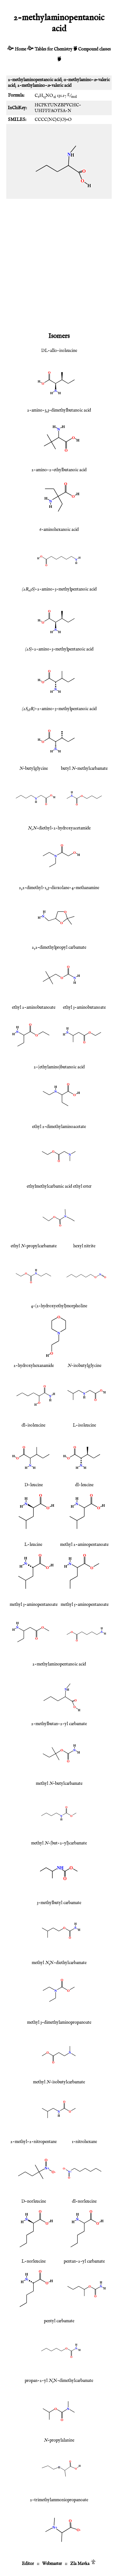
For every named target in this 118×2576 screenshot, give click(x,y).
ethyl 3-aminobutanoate (84, 1007)
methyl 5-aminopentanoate (85, 1604)
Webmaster (52, 2564)
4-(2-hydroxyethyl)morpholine (59, 1306)
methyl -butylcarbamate (59, 1783)
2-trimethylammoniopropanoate (59, 2500)
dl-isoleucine (33, 1425)
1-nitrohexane (84, 2142)
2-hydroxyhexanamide (34, 1365)
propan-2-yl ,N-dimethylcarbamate (59, 2380)
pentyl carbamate (59, 2321)
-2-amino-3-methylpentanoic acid (59, 589)
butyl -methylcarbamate (84, 768)
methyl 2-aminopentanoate (84, 1544)
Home (20, 49)
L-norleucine (33, 2261)
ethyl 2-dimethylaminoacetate (59, 1127)
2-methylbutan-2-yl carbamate (59, 1724)
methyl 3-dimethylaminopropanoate (59, 2022)
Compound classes (94, 49)
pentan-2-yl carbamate (84, 2261)
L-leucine (33, 1544)
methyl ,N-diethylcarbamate (59, 1963)
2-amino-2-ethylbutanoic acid (59, 470)
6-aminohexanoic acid (59, 529)
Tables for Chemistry (53, 49)
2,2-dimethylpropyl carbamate (59, 947)
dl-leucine (84, 1485)
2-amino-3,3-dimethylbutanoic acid (59, 410)
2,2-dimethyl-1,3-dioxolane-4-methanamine (59, 888)
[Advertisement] (59, 264)
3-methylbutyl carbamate (59, 1903)
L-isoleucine (84, 1425)
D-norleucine (33, 2201)
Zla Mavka (79, 2564)
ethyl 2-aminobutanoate (33, 1007)
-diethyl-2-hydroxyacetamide (59, 828)
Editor (28, 2564)
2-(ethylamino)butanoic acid (59, 1067)
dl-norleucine (84, 2201)
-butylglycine (33, 768)
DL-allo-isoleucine (59, 350)
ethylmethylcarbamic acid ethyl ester (59, 1186)
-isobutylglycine (84, 1365)
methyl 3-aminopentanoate (34, 1604)
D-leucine (34, 1485)
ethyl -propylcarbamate (34, 1246)
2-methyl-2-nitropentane (33, 2142)
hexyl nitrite (84, 1246)
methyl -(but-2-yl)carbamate (59, 1843)
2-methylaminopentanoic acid (59, 1664)
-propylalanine (59, 2440)
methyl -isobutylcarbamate (59, 2082)
